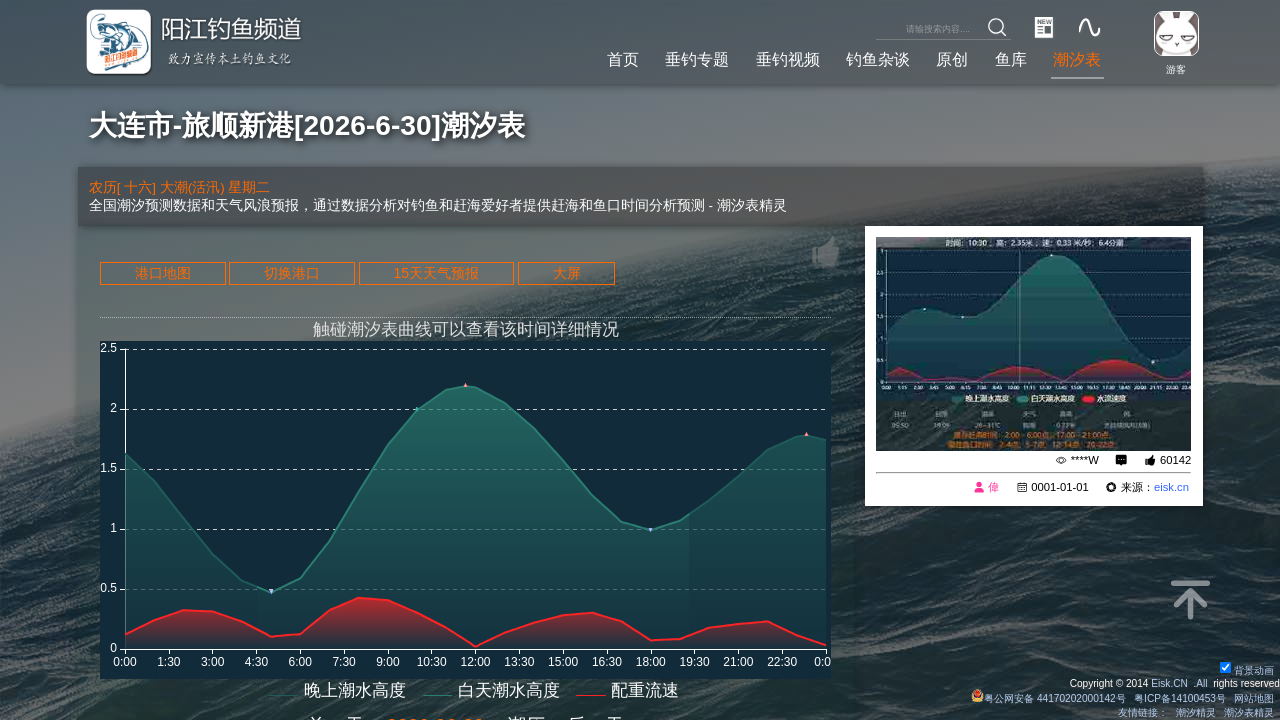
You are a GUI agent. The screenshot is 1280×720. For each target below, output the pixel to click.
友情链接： (1143, 712)
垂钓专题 (697, 59)
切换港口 (292, 273)
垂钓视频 (788, 59)
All (1201, 683)
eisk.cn (1171, 487)
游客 (1176, 69)
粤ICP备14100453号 (1180, 698)
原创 (952, 59)
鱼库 (1011, 59)
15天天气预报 (437, 273)
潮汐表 (1077, 59)
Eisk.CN (1169, 683)
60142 (1175, 460)
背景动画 (1247, 670)
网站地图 (1254, 698)
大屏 (567, 273)
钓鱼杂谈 (878, 59)
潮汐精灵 (1196, 712)
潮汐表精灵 (1249, 712)
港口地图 (163, 273)
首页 (623, 59)
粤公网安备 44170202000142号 (1050, 698)
